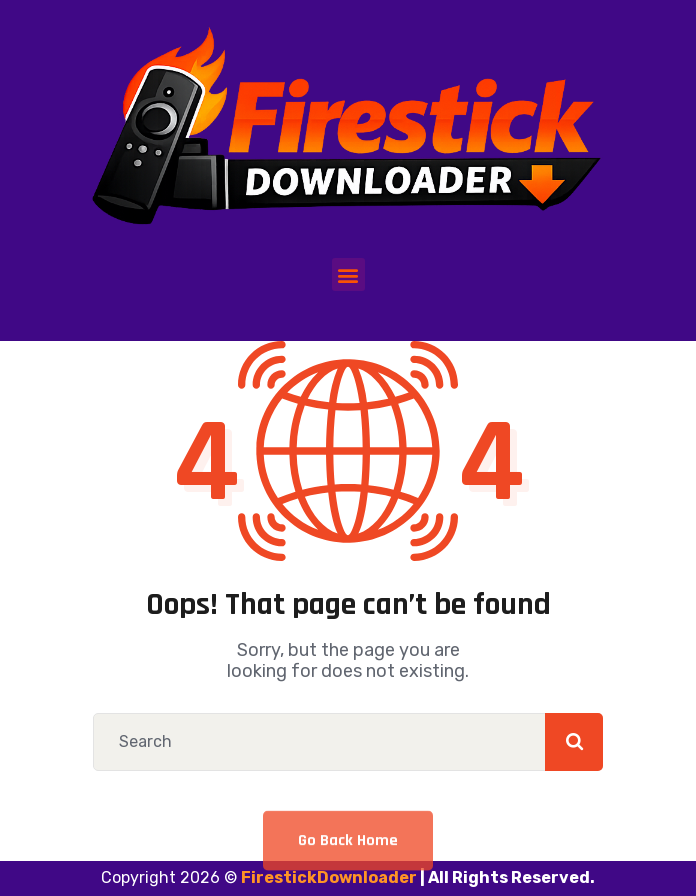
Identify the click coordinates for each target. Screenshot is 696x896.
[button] (348, 274)
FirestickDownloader (329, 877)
